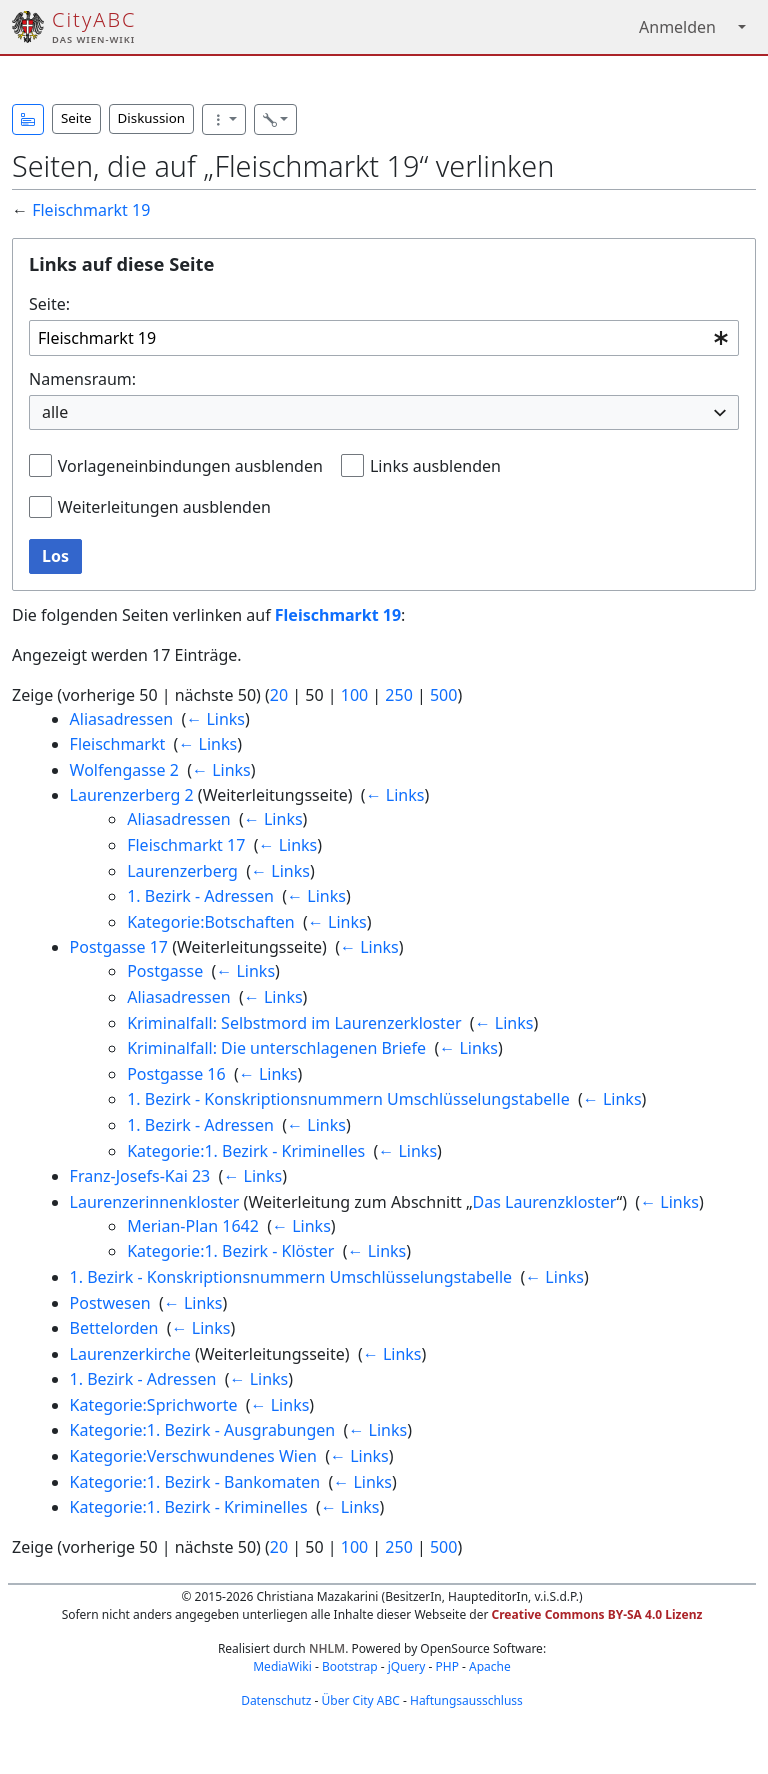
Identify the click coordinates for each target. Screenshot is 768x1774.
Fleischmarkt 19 (91, 210)
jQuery (407, 1666)
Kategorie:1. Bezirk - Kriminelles (246, 1151)
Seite (76, 118)
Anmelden (677, 27)
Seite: (49, 304)
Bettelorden (114, 1328)
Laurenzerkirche (130, 1354)
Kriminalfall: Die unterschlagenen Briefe (276, 1048)
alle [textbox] (55, 412)
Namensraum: (82, 379)
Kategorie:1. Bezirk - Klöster (230, 1251)
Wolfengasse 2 (124, 770)
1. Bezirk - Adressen (200, 896)
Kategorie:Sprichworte (154, 1405)
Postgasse (165, 971)
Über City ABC (361, 1700)
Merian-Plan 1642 (193, 1226)
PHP (446, 1666)
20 (279, 695)
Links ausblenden (435, 466)
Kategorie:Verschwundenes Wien (193, 1456)
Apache (490, 1666)
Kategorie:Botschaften (211, 922)
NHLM (327, 1648)
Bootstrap (350, 1666)
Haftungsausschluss (466, 1700)
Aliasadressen (122, 719)
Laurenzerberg (182, 871)
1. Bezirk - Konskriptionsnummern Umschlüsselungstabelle (348, 1099)
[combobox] (384, 338)
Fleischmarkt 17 (186, 845)
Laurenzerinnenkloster (155, 1202)
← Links (215, 719)
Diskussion (151, 118)
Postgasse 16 (176, 1074)
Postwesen (110, 1303)
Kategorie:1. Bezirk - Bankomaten (195, 1482)
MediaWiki (282, 1666)
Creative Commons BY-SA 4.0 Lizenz (597, 1614)
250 (398, 695)
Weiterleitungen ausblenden (164, 507)
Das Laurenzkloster (545, 1202)
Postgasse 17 (119, 947)
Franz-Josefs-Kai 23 (140, 1176)
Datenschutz (276, 1700)
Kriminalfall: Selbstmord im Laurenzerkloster (294, 1023)
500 (443, 695)
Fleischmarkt (118, 744)
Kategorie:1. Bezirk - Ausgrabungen (203, 1430)
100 (354, 695)
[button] (28, 119)
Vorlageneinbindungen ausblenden (190, 466)
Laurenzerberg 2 (132, 795)
